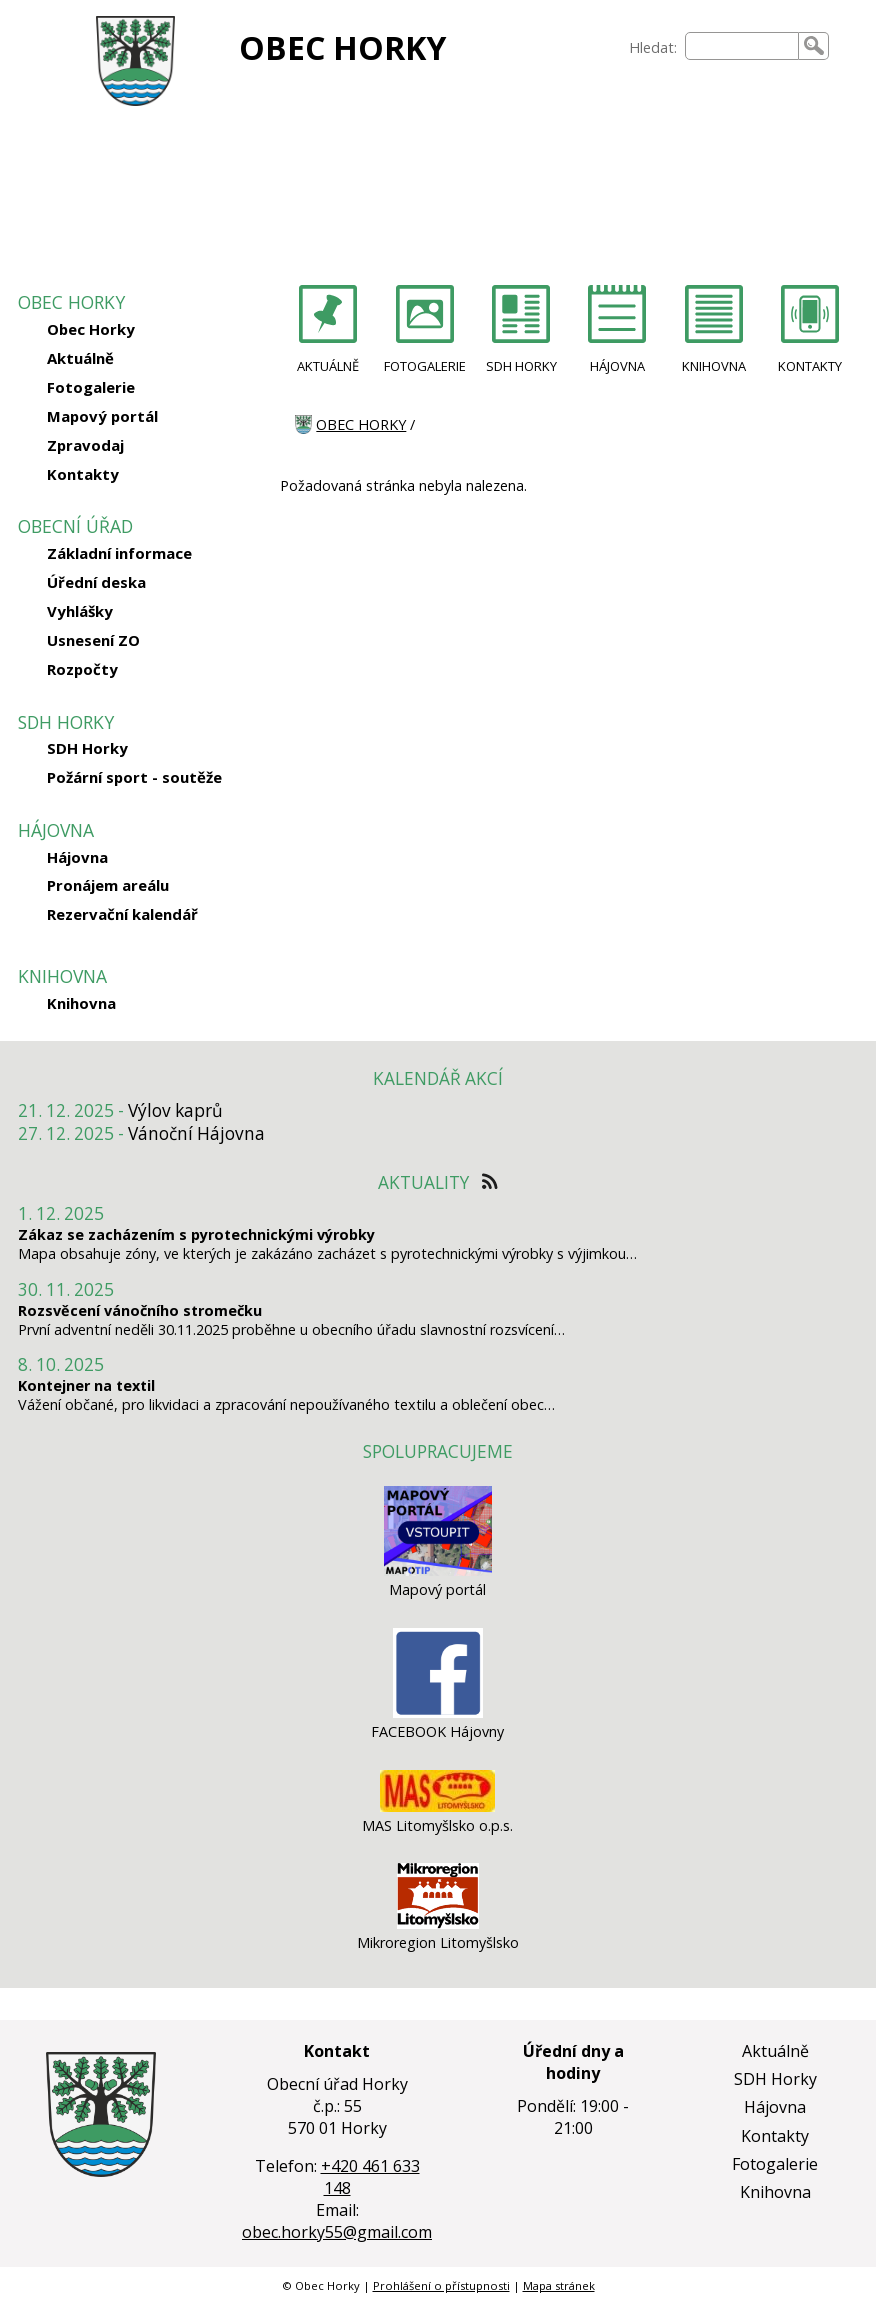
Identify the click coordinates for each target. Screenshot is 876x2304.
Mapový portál (102, 416)
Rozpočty (82, 669)
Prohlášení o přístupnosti (441, 2285)
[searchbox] (742, 46)
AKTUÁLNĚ (328, 366)
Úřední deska (96, 582)
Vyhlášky (80, 611)
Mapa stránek (559, 2285)
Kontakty (83, 474)
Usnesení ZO (93, 640)
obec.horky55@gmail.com (337, 2232)
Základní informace (119, 553)
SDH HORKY (521, 366)
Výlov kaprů (175, 1110)
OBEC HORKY (342, 47)
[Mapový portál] (438, 1570)
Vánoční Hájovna (196, 1133)
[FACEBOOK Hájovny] (437, 1712)
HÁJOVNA (617, 366)
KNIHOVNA (714, 366)
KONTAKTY (810, 366)
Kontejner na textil (86, 1385)
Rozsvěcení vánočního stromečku (140, 1310)
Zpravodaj (85, 445)
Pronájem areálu (108, 885)
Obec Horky (91, 329)
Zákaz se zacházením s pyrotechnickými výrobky (196, 1234)
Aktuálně (80, 358)
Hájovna (77, 857)
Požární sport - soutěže (134, 777)
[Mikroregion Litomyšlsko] (438, 1923)
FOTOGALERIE (425, 366)
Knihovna (81, 1003)
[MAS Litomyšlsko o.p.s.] (437, 1806)
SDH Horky (87, 748)
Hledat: (653, 47)
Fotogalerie (91, 387)
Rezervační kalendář (122, 914)
